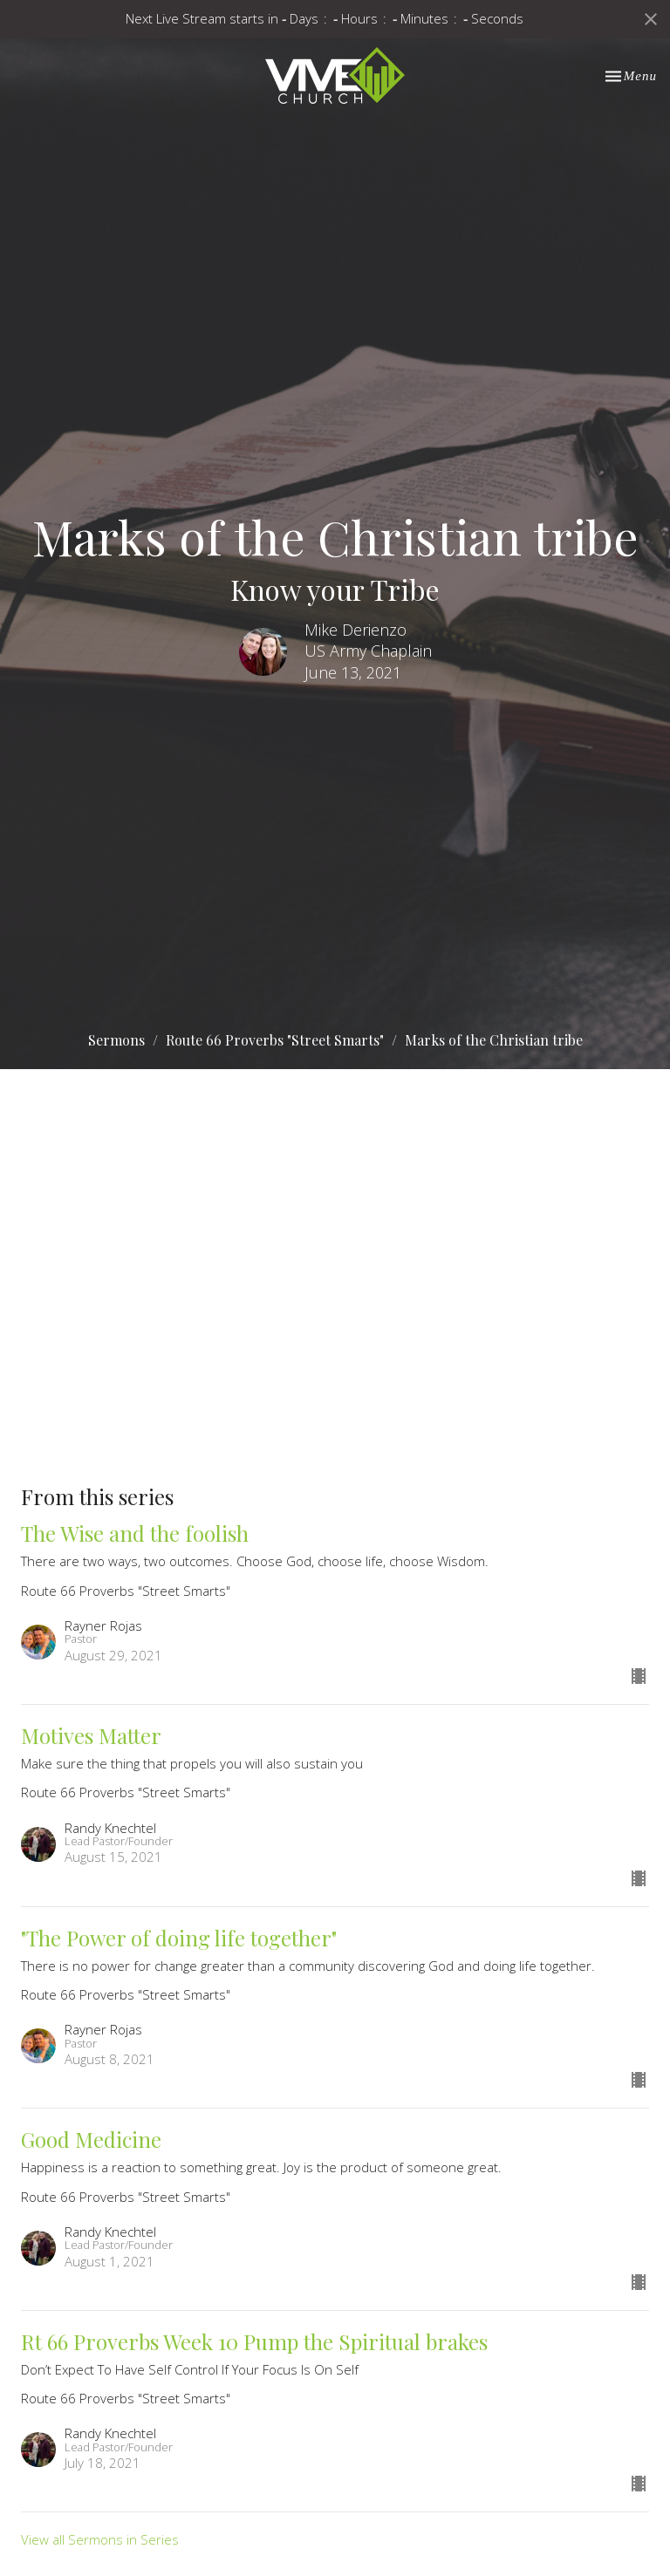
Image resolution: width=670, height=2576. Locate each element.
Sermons (116, 1040)
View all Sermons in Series (100, 2539)
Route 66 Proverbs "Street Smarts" (275, 1040)
